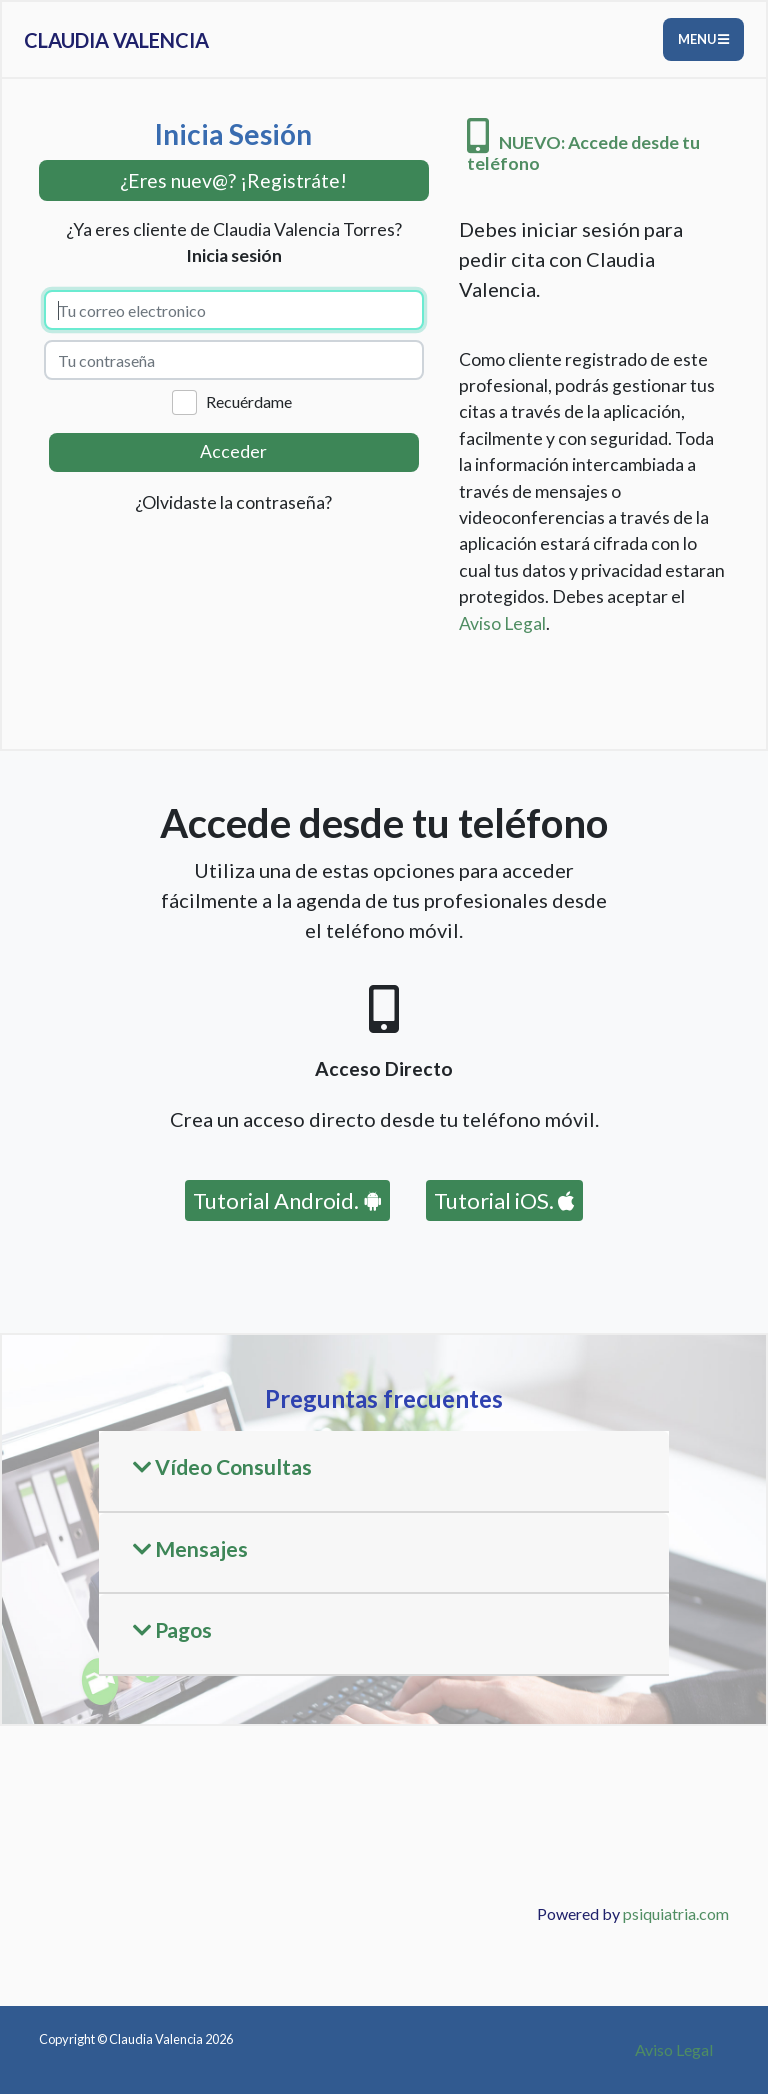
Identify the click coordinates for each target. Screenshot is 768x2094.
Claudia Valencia (116, 40)
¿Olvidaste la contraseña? (233, 502)
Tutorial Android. (287, 1200)
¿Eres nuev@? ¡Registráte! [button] (233, 180)
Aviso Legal (502, 623)
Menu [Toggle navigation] (703, 39)
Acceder (233, 451)
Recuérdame (249, 401)
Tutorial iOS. (504, 1200)
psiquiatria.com (676, 1913)
